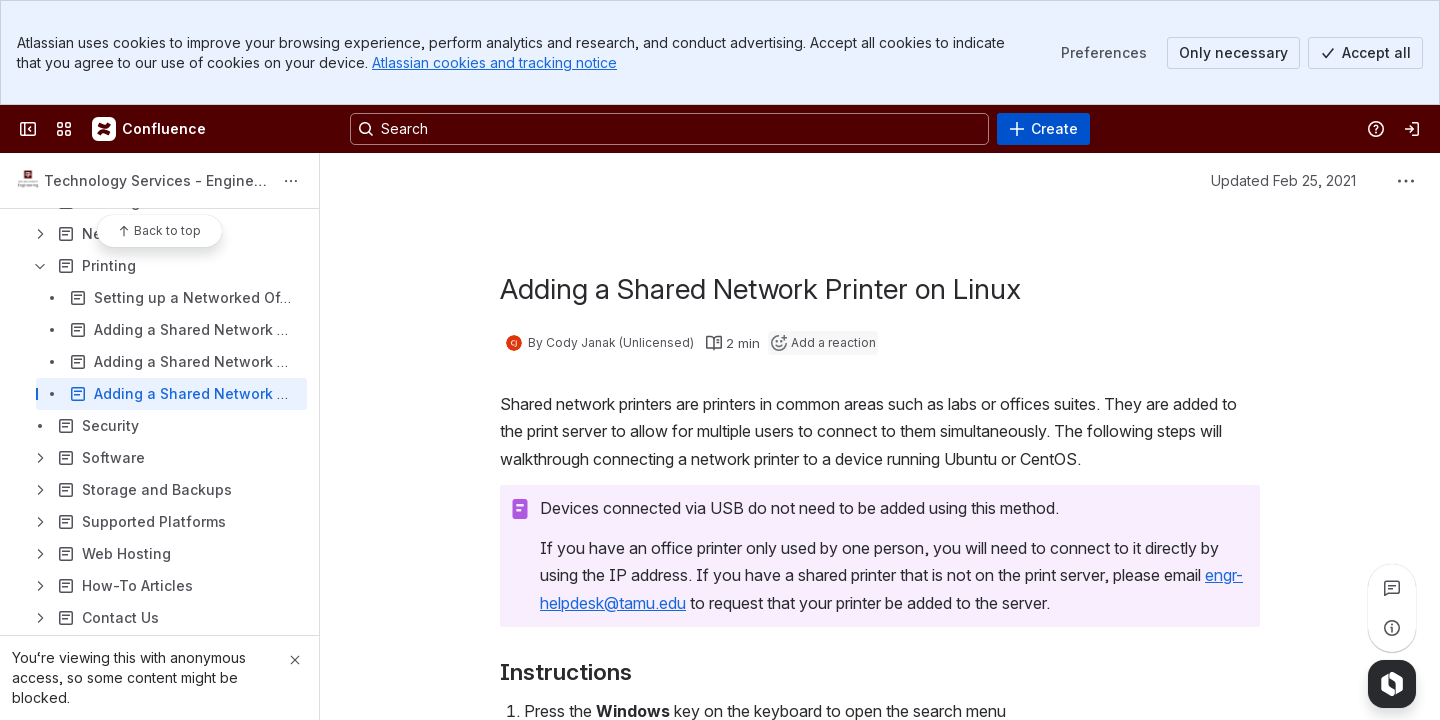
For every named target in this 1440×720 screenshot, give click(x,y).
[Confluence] (150, 129)
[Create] (1043, 129)
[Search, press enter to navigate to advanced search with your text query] (669, 129)
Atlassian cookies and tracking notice (494, 62)
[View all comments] (1392, 588)
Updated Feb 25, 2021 (1283, 180)
